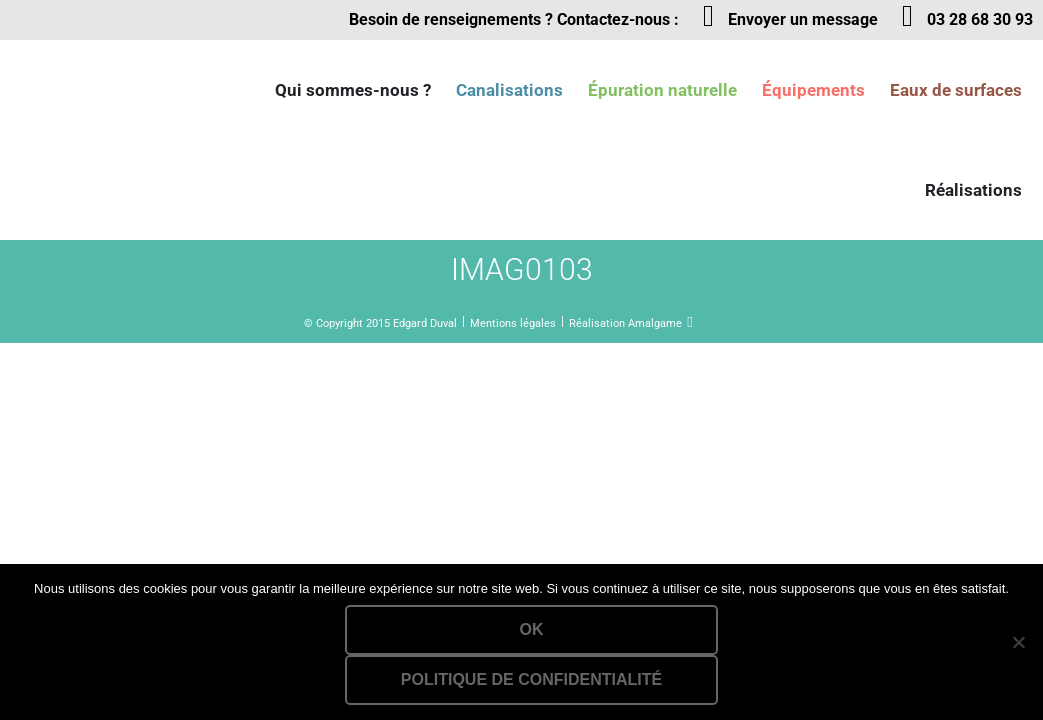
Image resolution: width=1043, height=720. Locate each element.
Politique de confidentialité (531, 679)
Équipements (813, 90)
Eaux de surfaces (956, 90)
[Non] (1018, 642)
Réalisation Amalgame (625, 323)
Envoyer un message (803, 19)
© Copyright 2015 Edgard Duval (380, 323)
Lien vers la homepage (110, 90)
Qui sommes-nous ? (353, 90)
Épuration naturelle (662, 90)
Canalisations (509, 90)
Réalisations (973, 190)
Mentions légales (513, 323)
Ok (532, 629)
